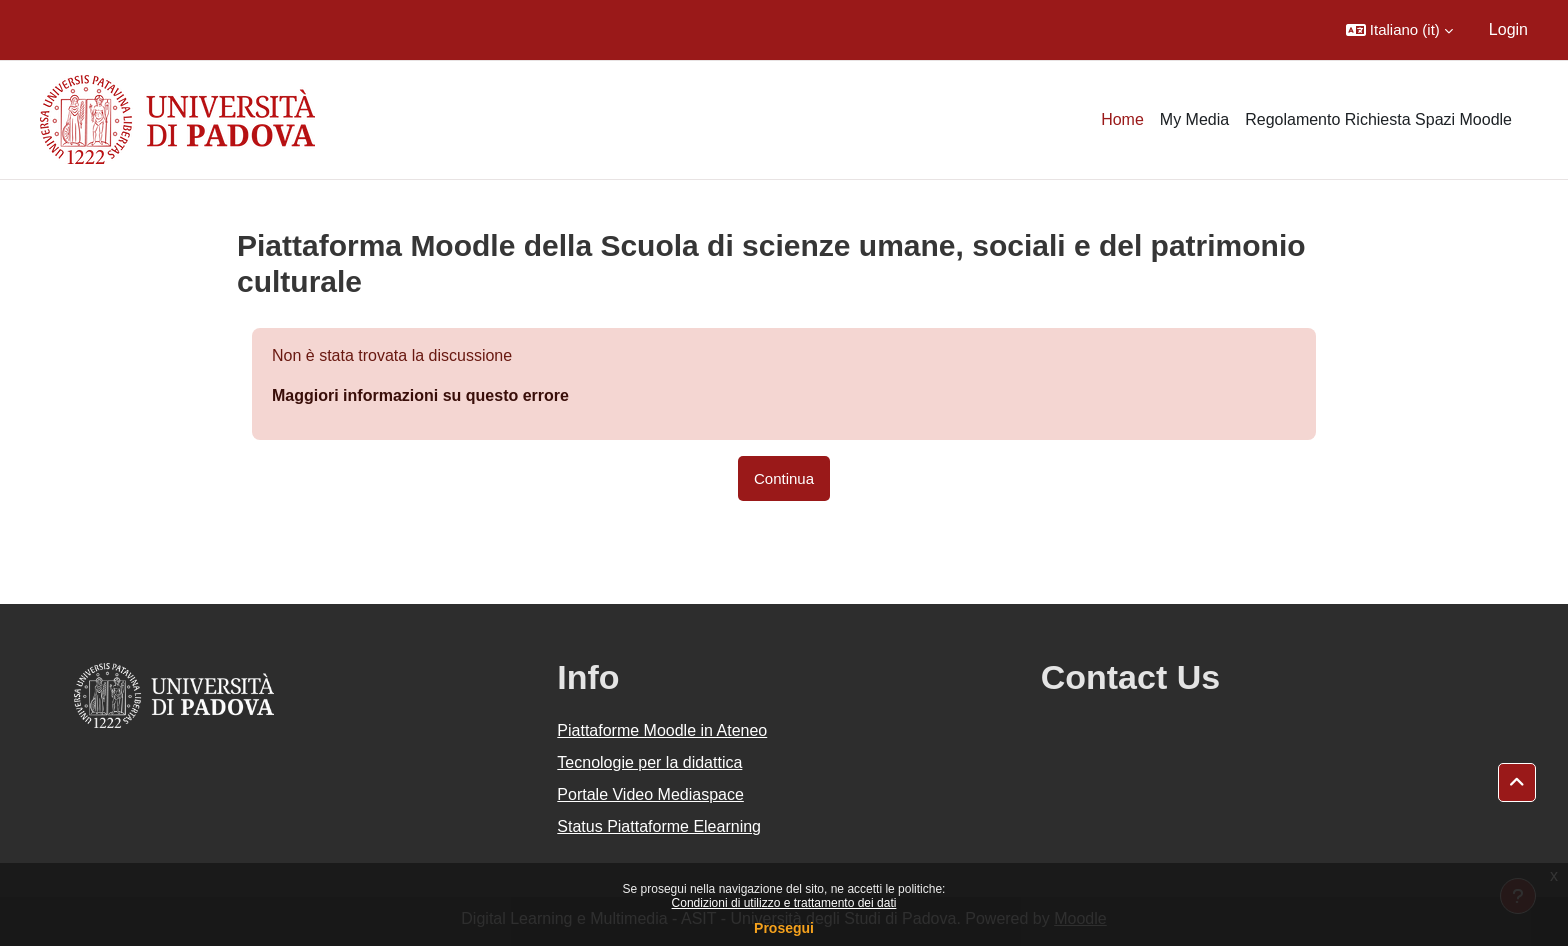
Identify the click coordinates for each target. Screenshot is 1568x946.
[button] (1399, 30)
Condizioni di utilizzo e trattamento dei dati (784, 903)
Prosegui (784, 928)
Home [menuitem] (1122, 119)
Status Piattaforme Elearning (659, 826)
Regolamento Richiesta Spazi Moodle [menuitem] (1378, 119)
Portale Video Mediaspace (650, 794)
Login (1508, 29)
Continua (784, 478)
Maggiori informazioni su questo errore (420, 395)
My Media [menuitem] (1194, 119)
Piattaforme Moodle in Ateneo (662, 730)
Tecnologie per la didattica (649, 762)
